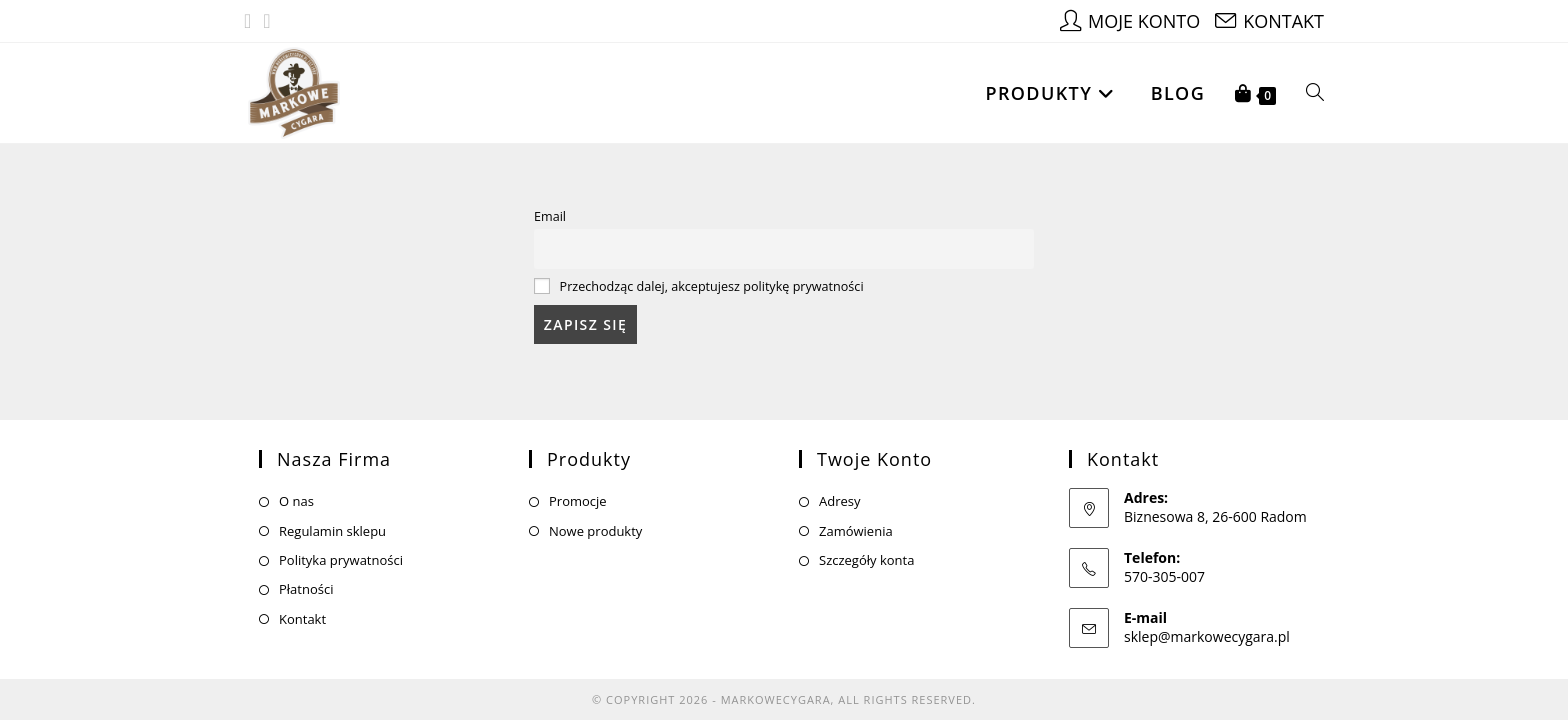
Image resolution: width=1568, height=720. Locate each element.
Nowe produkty (595, 518)
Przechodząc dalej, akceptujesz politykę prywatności (712, 286)
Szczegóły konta (866, 548)
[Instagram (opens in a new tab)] (266, 21)
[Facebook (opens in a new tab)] (250, 21)
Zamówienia (856, 518)
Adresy (840, 489)
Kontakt (302, 606)
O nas (296, 489)
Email (550, 216)
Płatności (306, 577)
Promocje (578, 489)
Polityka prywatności (341, 548)
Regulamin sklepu (332, 518)
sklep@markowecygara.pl (1207, 623)
